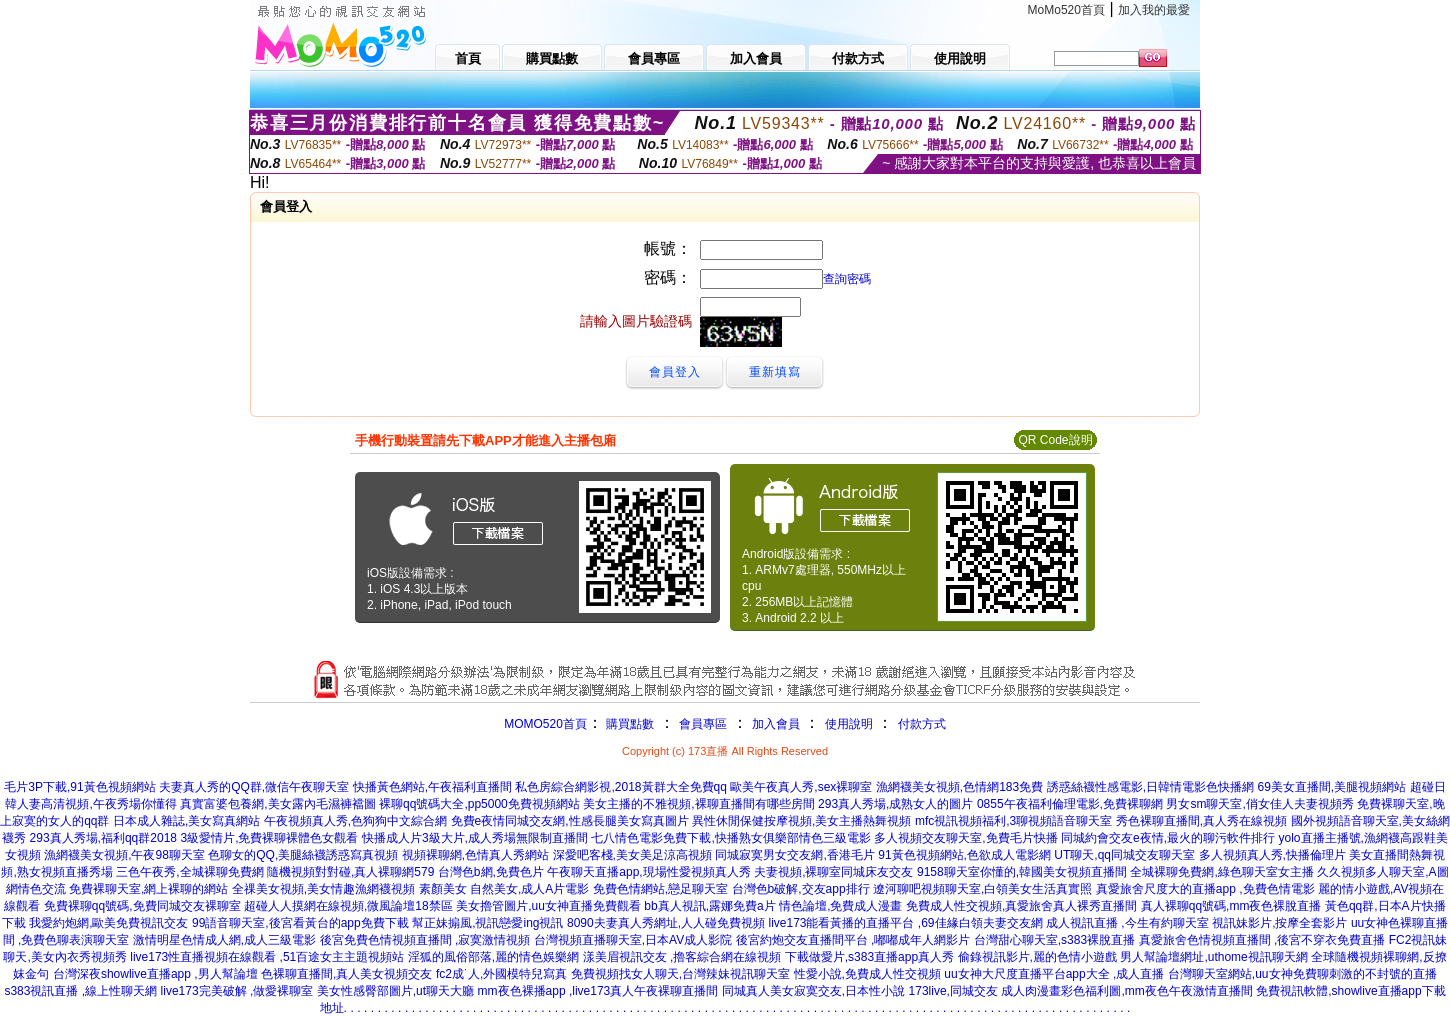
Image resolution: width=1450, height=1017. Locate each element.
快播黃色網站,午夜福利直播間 (432, 787)
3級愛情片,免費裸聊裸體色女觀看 (269, 838)
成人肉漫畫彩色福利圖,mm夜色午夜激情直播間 (1126, 991)
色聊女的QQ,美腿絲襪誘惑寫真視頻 (303, 855)
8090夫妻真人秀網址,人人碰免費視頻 (666, 923)
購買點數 (628, 724)
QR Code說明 (1055, 440)
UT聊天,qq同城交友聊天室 (1124, 855)
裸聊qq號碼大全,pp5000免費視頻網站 (479, 804)
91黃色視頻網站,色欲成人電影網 (964, 855)
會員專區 (703, 724)
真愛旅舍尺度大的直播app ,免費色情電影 (1205, 889)
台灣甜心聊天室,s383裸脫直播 (1054, 940)
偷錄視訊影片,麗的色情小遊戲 (1037, 957)
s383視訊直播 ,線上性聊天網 (80, 991)
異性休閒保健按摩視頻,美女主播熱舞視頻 (801, 821)
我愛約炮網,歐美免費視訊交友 (108, 923)
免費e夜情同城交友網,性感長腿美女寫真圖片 (570, 821)
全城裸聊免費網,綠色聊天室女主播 (1221, 872)
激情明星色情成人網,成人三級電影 (224, 940)
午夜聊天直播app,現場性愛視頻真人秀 (648, 872)
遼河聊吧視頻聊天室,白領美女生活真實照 (982, 889)
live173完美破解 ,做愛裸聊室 (237, 991)
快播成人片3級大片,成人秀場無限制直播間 (475, 838)
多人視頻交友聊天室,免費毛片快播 (965, 838)
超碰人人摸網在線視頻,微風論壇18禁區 (348, 906)
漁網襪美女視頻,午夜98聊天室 (124, 855)
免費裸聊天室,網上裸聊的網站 (148, 889)
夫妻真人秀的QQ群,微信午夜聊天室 (254, 787)
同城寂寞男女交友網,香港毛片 (794, 855)
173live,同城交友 (953, 991)
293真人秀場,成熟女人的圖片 (895, 804)
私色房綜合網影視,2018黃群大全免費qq (620, 787)
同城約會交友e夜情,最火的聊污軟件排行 (1168, 838)
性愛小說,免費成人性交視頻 (867, 974)
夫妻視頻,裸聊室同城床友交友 (833, 872)
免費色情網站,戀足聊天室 (660, 889)
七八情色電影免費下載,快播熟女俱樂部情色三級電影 (730, 838)
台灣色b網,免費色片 (491, 872)
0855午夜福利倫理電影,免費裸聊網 (1070, 804)
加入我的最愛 (1154, 10)
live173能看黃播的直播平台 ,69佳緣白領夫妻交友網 (905, 923)
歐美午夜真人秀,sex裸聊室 (801, 787)
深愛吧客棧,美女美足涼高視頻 (632, 855)
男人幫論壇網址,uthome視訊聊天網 (1213, 957)
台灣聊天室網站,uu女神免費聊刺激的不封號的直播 (1302, 974)
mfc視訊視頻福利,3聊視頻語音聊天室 (1013, 821)
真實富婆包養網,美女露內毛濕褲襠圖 (277, 804)
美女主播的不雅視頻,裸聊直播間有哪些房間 (698, 804)
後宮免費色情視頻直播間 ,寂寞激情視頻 (425, 940)
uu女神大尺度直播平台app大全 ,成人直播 (1054, 974)
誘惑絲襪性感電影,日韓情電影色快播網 (1150, 787)
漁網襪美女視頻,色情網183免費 (959, 787)
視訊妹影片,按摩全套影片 (1279, 923)
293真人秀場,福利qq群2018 (103, 838)
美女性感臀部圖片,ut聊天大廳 (395, 991)
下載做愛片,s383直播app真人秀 (869, 957)
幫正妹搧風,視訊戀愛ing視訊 (487, 923)
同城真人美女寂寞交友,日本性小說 (813, 991)
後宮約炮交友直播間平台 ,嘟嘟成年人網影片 (853, 940)
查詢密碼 (847, 279)
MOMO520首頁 (545, 724)
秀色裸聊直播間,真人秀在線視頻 (1201, 821)
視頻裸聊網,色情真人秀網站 (475, 855)
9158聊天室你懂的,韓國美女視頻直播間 (1022, 872)
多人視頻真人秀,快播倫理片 (1272, 855)
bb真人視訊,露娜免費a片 (709, 906)
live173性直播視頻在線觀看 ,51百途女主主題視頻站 (267, 957)
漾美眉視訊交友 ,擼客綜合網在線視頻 (682, 957)
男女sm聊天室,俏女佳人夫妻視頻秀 (1259, 804)
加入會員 (776, 724)
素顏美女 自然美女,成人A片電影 (504, 889)
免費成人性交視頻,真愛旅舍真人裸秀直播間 (1021, 906)
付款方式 (922, 724)
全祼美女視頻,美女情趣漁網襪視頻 (323, 889)
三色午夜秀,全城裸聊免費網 (189, 872)
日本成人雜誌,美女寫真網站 (186, 821)
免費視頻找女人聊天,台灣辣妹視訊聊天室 (680, 974)
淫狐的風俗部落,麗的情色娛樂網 (493, 957)
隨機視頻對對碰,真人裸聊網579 (350, 872)
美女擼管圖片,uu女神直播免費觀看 (548, 906)
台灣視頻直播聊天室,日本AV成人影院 (633, 940)
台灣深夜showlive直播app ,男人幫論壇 (155, 974)
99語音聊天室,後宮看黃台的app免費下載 (300, 923)
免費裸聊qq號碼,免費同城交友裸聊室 (142, 906)
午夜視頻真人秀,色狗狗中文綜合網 (355, 821)
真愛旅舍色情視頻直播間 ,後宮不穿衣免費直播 (1262, 940)
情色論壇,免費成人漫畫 (840, 906)
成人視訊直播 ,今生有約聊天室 (1127, 923)
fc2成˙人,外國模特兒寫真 (501, 974)
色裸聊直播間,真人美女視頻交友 (346, 974)
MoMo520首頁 (1066, 10)
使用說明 (849, 724)
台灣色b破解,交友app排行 (801, 889)
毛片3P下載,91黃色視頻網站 (79, 787)
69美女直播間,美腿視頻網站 (1331, 787)
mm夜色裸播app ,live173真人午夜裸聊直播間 (598, 991)
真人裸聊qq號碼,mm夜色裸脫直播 (1231, 906)
